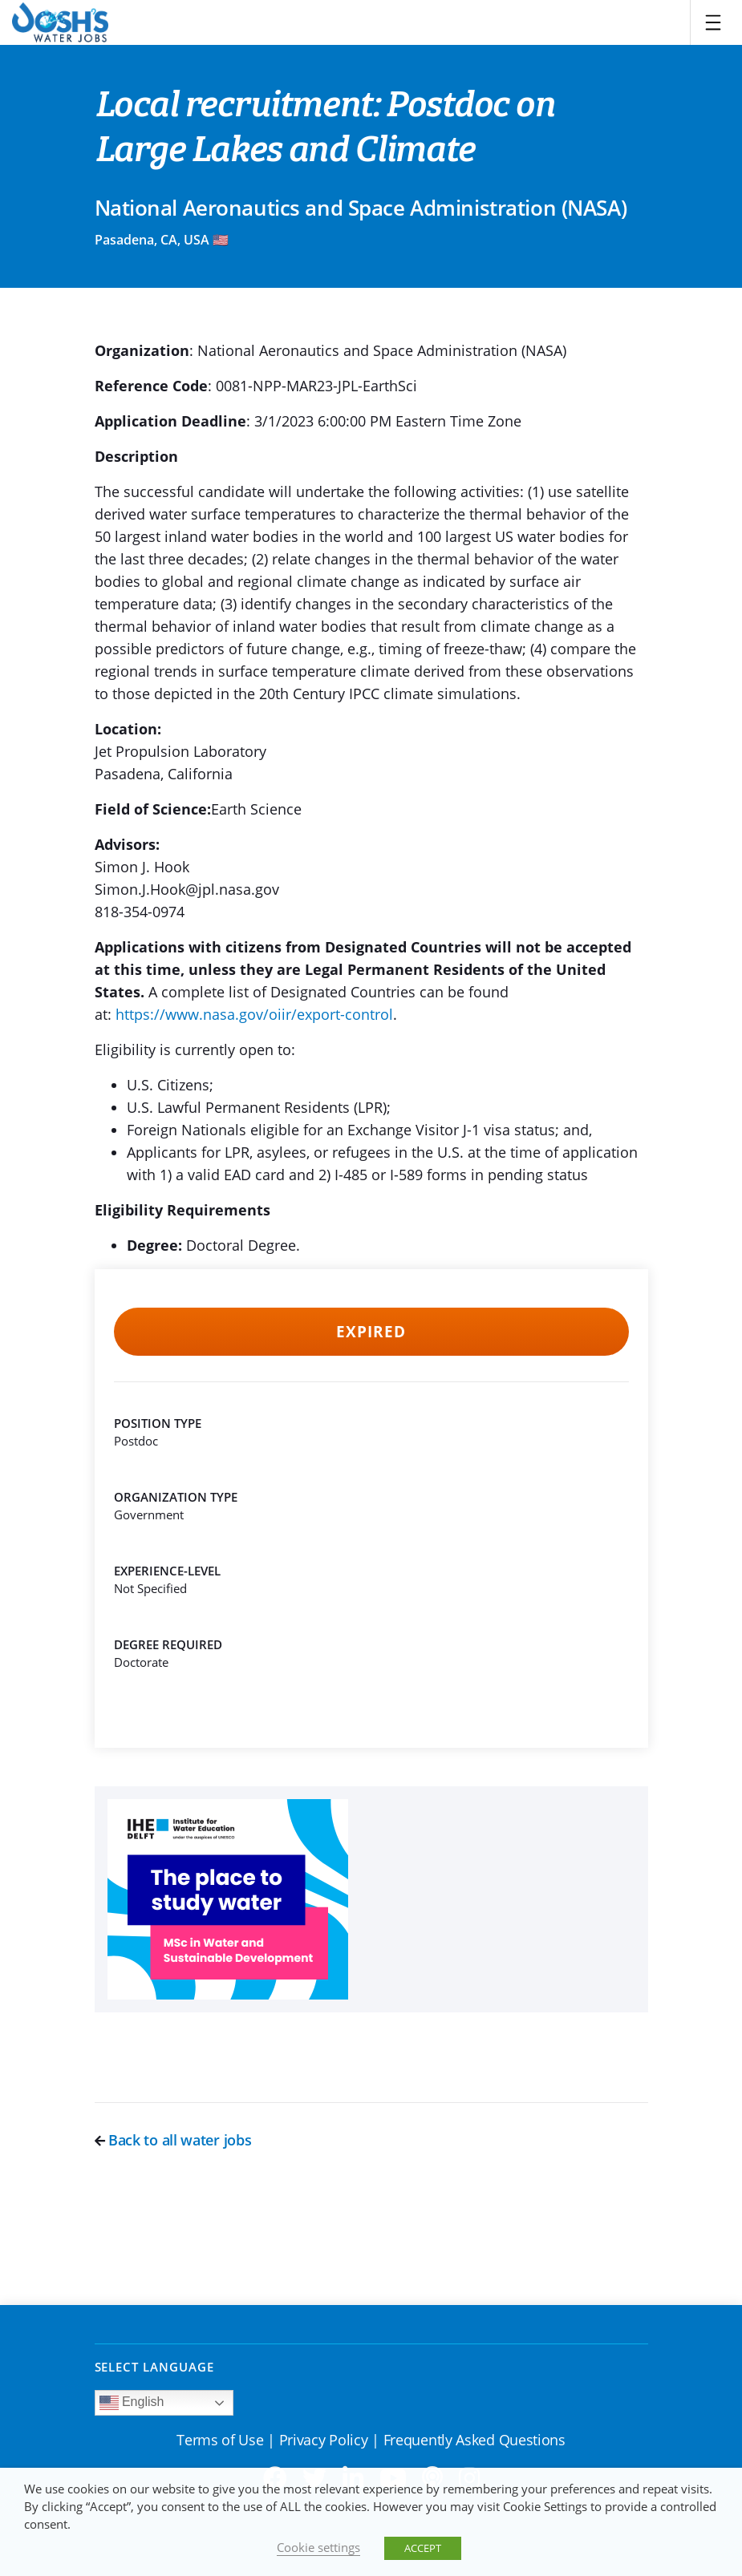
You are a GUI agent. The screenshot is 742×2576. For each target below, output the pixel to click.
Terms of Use (219, 2439)
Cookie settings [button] (318, 2547)
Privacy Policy (323, 2439)
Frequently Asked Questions (474, 2439)
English (131, 2402)
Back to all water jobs (173, 2139)
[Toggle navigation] (713, 22)
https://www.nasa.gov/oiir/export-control (254, 1014)
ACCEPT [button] (422, 2548)
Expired (371, 1331)
